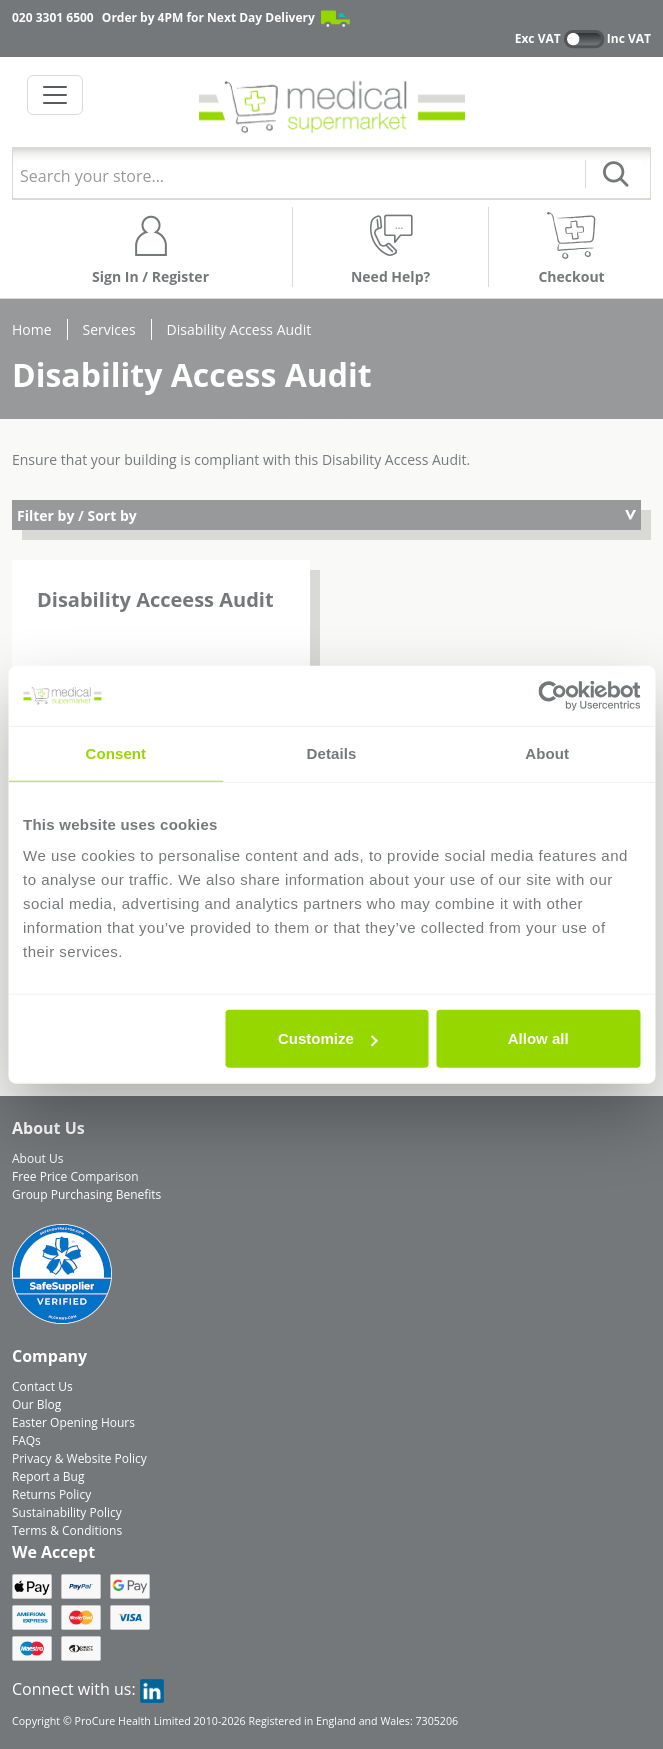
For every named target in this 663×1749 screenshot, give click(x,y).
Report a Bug (48, 1476)
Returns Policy (51, 1494)
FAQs (26, 1440)
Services (109, 329)
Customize (328, 1038)
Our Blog (36, 1404)
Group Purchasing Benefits (86, 1194)
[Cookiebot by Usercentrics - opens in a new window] (552, 695)
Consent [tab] (115, 752)
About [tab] (547, 752)
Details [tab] (332, 752)
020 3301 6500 (53, 17)
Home (32, 329)
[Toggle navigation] (55, 95)
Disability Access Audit (239, 329)
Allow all (538, 1038)
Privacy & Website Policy (79, 1458)
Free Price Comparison (75, 1176)
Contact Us (42, 1386)
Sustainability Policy (67, 1512)
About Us (37, 1158)
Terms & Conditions (67, 1530)
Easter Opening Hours (73, 1422)
